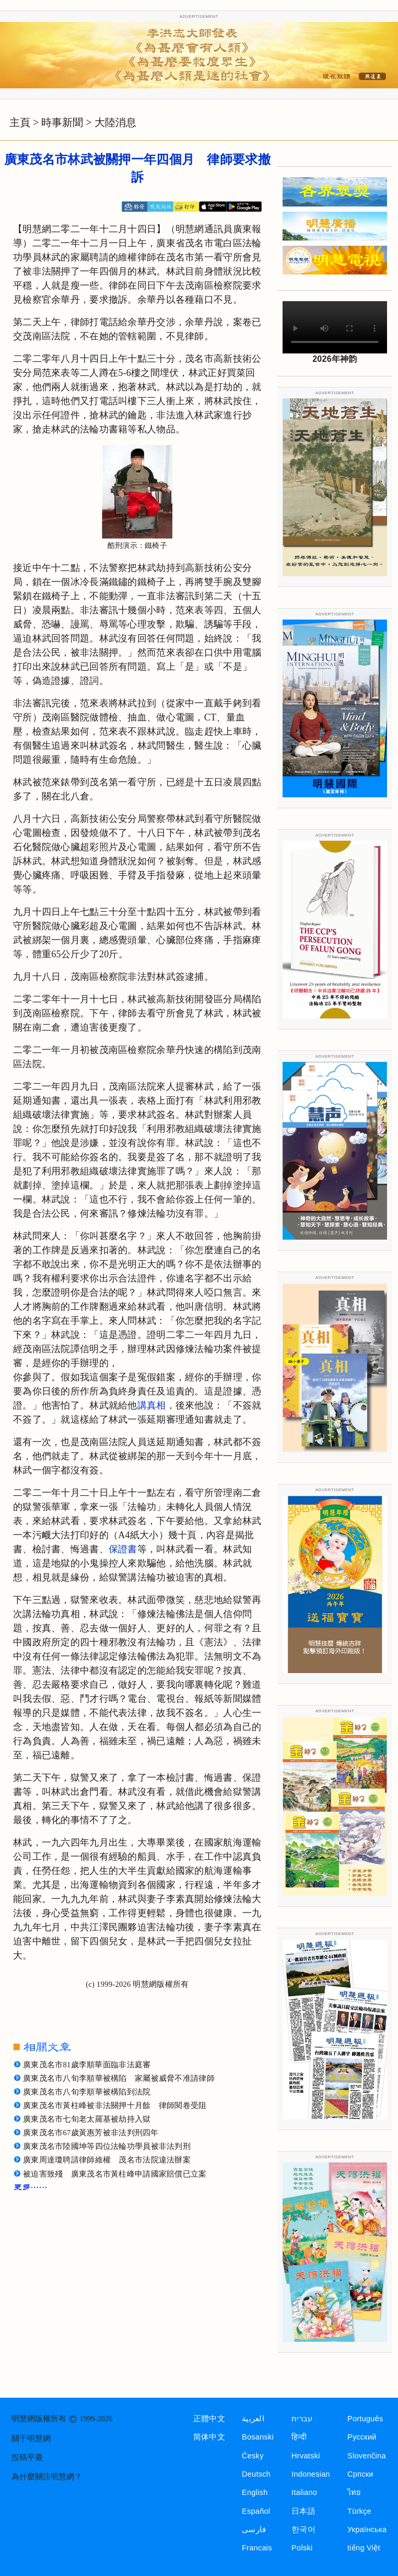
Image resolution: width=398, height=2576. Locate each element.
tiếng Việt (363, 2548)
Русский (362, 2437)
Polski (301, 2548)
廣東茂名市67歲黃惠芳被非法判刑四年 (91, 2132)
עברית (301, 2418)
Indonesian (310, 2474)
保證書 (123, 1549)
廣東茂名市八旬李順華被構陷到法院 (87, 2092)
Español (256, 2511)
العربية (253, 2418)
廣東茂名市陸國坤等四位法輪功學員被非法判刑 (107, 2146)
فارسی (254, 2529)
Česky (253, 2456)
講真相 (151, 1405)
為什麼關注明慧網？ (46, 2476)
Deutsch (256, 2474)
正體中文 (209, 2418)
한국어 (303, 2529)
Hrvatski (305, 2456)
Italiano (304, 2492)
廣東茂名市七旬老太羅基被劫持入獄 (87, 2119)
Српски (360, 2474)
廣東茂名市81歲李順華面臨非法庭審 (86, 2064)
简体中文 (209, 2437)
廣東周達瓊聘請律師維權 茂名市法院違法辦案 (107, 2160)
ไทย (354, 2492)
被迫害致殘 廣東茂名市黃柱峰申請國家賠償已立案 (115, 2174)
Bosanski (258, 2437)
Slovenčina (366, 2456)
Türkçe (359, 2511)
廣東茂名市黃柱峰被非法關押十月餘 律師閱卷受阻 (115, 2105)
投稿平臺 (27, 2457)
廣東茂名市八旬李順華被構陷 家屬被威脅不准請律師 (119, 2078)
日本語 (303, 2511)
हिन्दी (299, 2437)
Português (365, 2418)
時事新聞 (62, 122)
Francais (257, 2548)
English (255, 2492)
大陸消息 (115, 122)
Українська (367, 2529)
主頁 (19, 122)
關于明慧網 (31, 2438)
